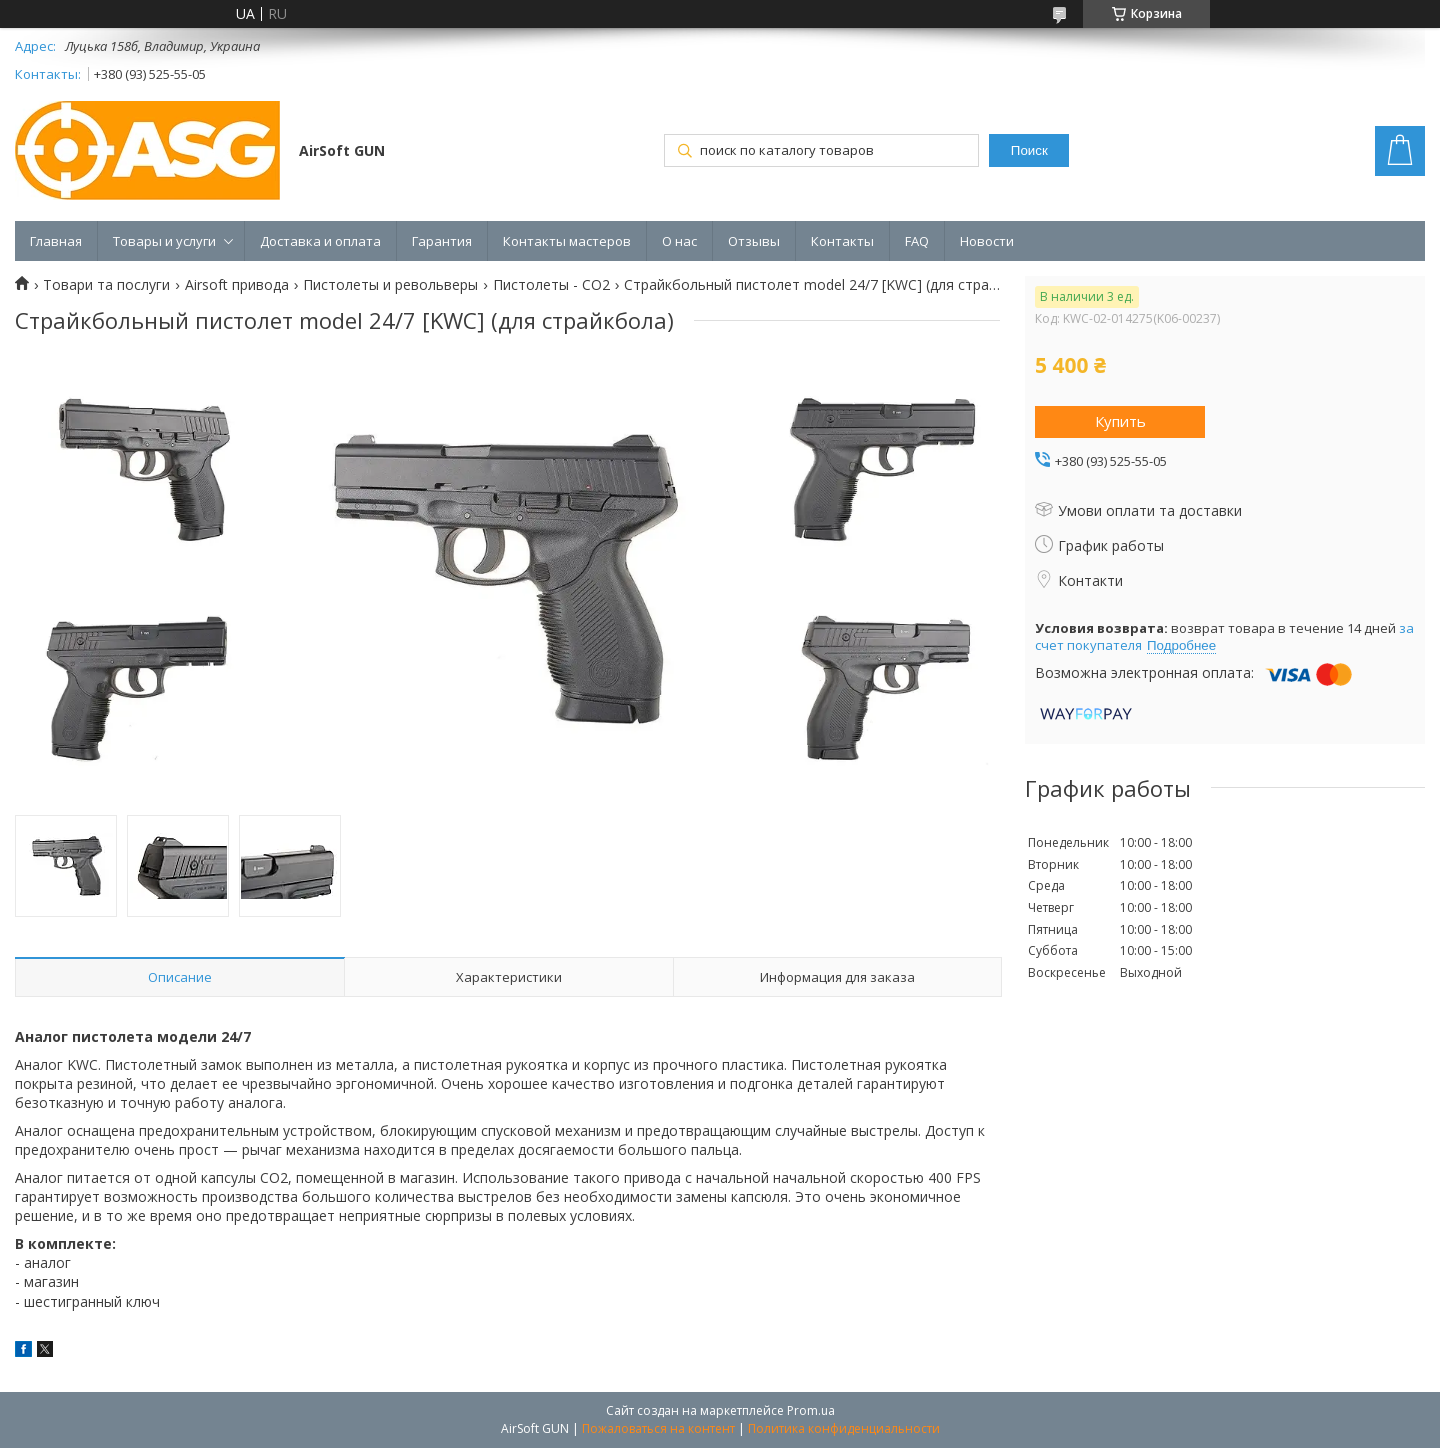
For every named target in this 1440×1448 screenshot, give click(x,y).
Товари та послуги (106, 285)
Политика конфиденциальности (844, 1428)
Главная (56, 241)
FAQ (917, 241)
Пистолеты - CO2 (551, 285)
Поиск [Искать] (1029, 150)
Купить (1120, 421)
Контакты (842, 241)
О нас (679, 241)
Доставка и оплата (320, 241)
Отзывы (754, 241)
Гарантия (442, 241)
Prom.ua (811, 1410)
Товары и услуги (164, 241)
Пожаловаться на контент (658, 1428)
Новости (987, 241)
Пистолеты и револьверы (390, 285)
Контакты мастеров (567, 241)
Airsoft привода (237, 285)
